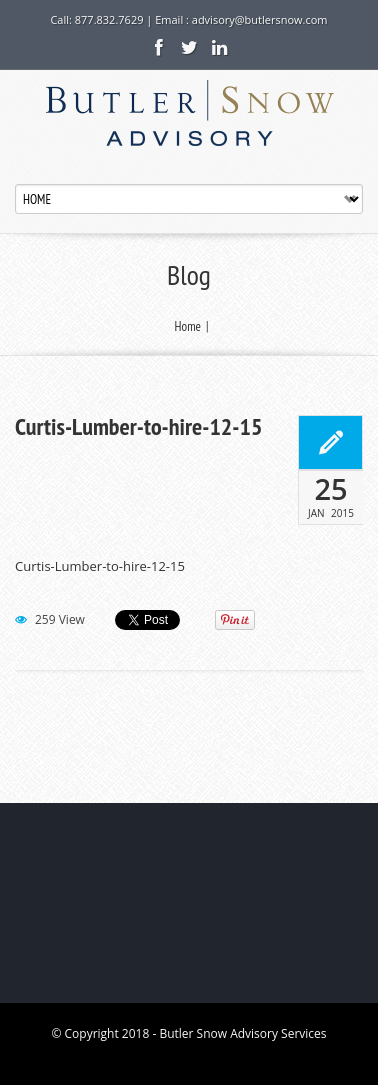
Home (188, 326)
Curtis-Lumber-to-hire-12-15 (138, 427)
